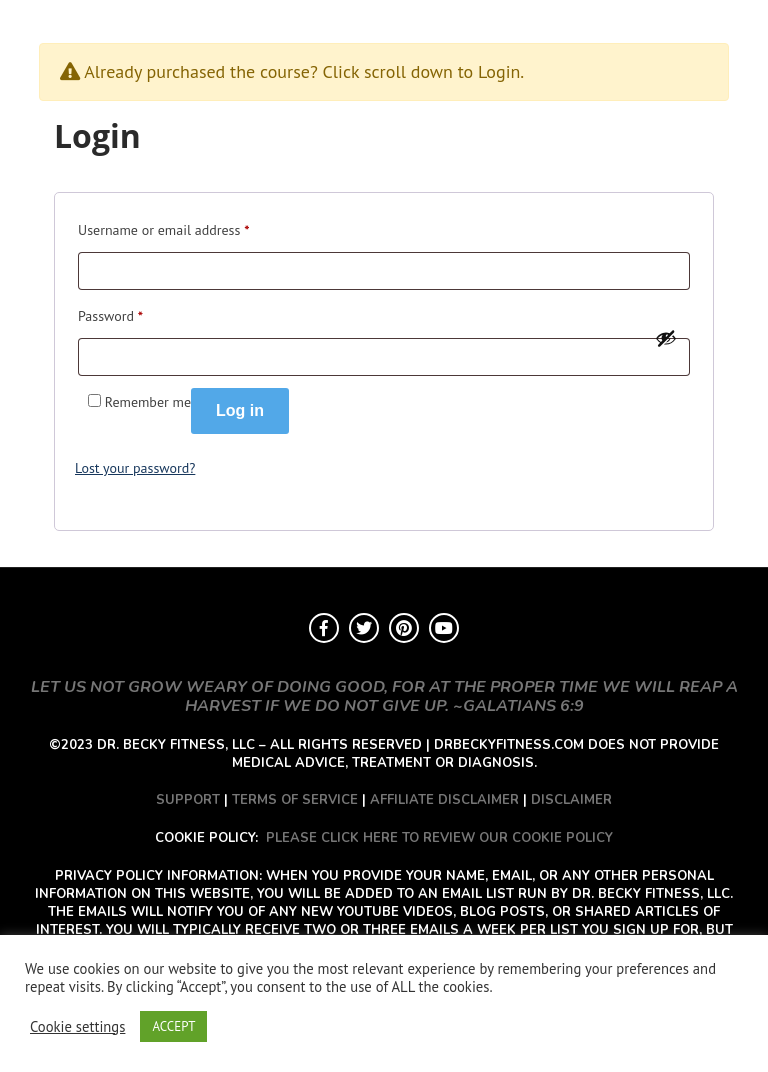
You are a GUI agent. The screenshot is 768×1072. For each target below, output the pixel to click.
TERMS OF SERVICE (295, 800)
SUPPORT (188, 800)
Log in (240, 410)
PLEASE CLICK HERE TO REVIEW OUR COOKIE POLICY (439, 838)
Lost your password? (135, 468)
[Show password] (666, 338)
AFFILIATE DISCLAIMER (444, 800)
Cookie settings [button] (77, 1027)
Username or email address (163, 227)
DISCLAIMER (571, 800)
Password (110, 313)
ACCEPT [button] (173, 1026)
